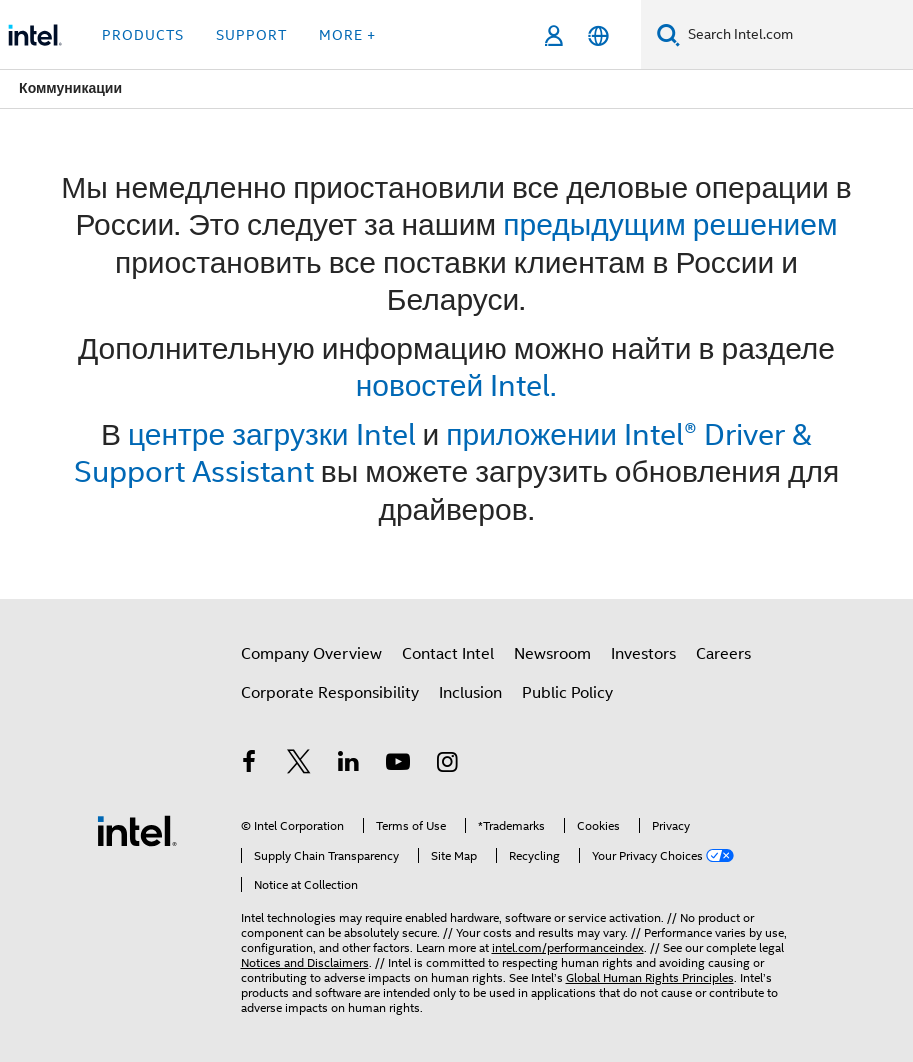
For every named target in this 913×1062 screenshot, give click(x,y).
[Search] (668, 34)
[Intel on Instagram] (448, 765)
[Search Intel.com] (796, 35)
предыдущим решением (670, 224)
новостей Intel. (456, 385)
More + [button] (347, 35)
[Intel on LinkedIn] (349, 765)
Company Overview (311, 654)
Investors (643, 654)
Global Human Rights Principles (650, 977)
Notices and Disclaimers (305, 962)
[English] (598, 35)
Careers (723, 654)
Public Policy (567, 693)
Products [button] (143, 35)
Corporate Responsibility (330, 693)
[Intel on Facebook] (250, 765)
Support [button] (251, 35)
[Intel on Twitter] (299, 765)
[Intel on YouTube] (398, 765)
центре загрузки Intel (272, 434)
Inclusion (470, 693)
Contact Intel (448, 654)
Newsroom (552, 654)
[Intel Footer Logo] (137, 830)
